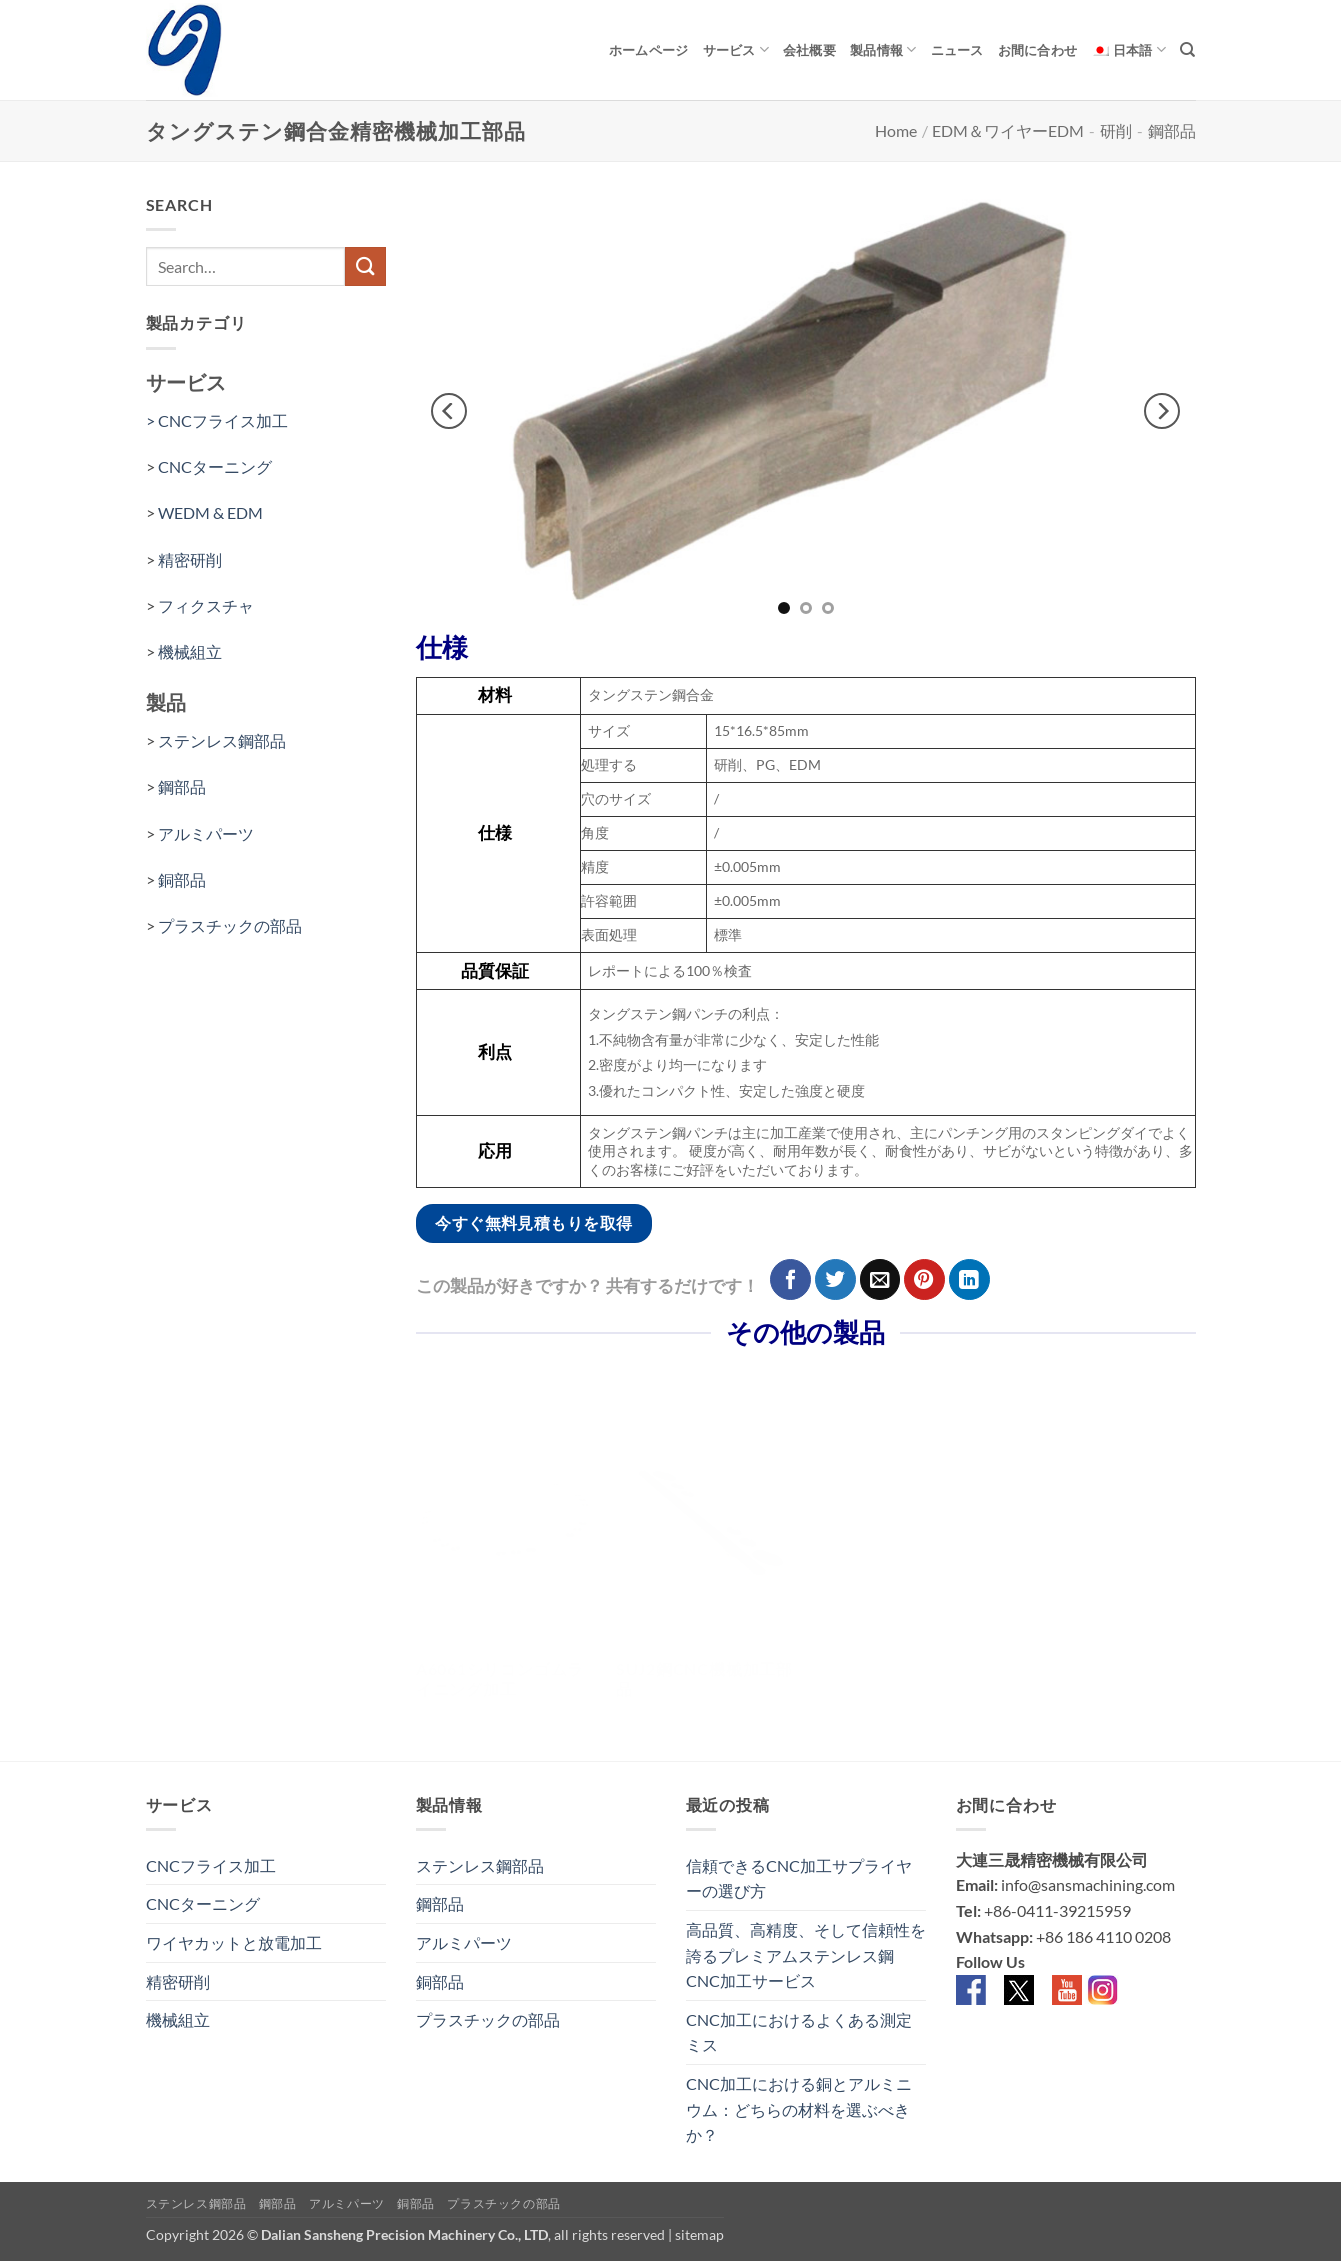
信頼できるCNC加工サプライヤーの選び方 (799, 1878)
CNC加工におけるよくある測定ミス (799, 2032)
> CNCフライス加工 (218, 420)
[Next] (1162, 412)
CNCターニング (215, 466)
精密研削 (190, 559)
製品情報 (883, 49)
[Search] (1187, 50)
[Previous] (449, 412)
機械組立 (190, 651)
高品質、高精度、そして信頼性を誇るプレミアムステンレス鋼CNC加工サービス (806, 1955)
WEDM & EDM (210, 512)
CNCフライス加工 (211, 1865)
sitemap (699, 2234)
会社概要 (809, 50)
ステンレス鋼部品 (222, 740)
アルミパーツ (206, 833)
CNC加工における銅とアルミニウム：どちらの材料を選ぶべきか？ (799, 2109)
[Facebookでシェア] (790, 1279)
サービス (736, 49)
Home (896, 130)
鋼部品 (1172, 130)
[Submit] (365, 266)
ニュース (957, 50)
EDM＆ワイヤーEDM (1008, 130)
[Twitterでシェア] (835, 1279)
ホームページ (649, 50)
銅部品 (182, 879)
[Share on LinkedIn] (969, 1279)
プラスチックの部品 (230, 925)
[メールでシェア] (880, 1279)
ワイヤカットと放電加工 (234, 1942)
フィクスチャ (206, 605)
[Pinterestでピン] (924, 1279)
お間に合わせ (1038, 50)
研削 (1116, 130)
